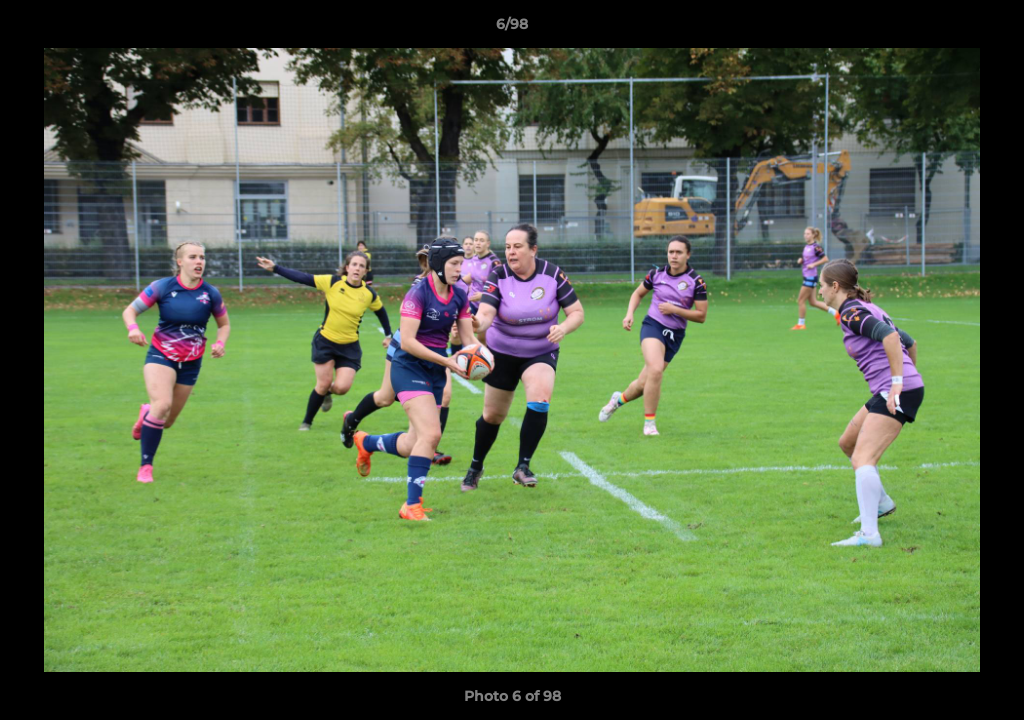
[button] (988, 29)
